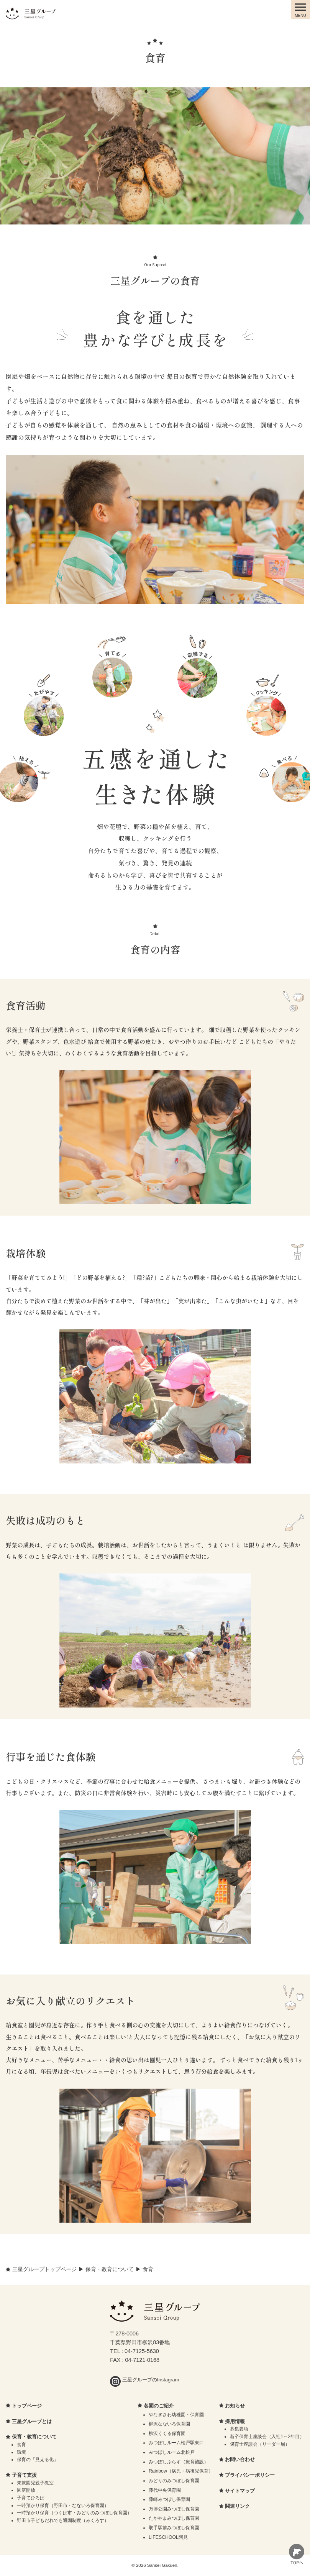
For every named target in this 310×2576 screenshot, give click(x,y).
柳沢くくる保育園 (167, 2433)
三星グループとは (32, 2421)
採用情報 (235, 2421)
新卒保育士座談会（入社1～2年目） (267, 2436)
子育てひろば (30, 2498)
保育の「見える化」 (37, 2459)
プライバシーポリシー (250, 2475)
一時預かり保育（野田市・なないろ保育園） (63, 2505)
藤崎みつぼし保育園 (169, 2499)
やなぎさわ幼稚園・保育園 (176, 2414)
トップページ (27, 2406)
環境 (21, 2452)
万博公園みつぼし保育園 (174, 2509)
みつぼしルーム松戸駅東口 (176, 2442)
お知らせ (235, 2406)
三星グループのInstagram (144, 2380)
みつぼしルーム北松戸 (172, 2452)
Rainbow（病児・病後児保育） (181, 2471)
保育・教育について (34, 2437)
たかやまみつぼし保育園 (174, 2518)
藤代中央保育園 (165, 2490)
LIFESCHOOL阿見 (168, 2537)
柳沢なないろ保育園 (169, 2424)
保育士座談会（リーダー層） (260, 2444)
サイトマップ (240, 2491)
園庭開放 (26, 2490)
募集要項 (239, 2429)
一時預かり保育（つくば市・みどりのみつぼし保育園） (74, 2512)
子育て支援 (24, 2475)
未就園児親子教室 (35, 2483)
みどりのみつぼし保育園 (174, 2480)
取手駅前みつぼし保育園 (174, 2527)
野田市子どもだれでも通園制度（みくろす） (63, 2520)
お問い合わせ (240, 2459)
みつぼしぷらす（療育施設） (178, 2462)
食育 (21, 2444)
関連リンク (237, 2506)
